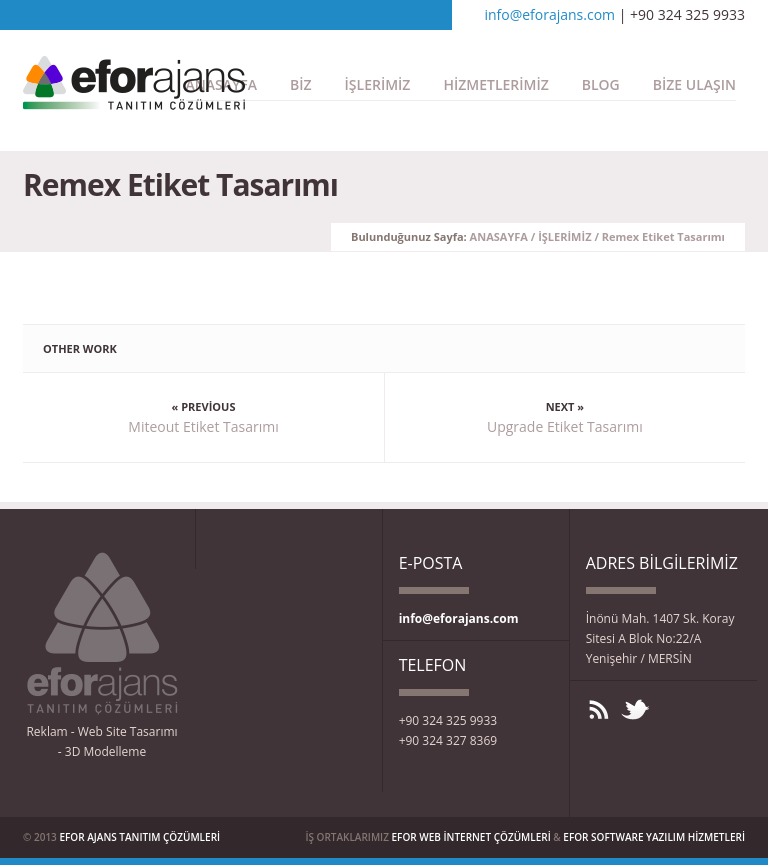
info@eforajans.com (549, 14)
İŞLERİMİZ (378, 84)
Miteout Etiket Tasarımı (203, 426)
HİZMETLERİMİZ (495, 84)
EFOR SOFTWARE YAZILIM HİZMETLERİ (654, 837)
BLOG (601, 84)
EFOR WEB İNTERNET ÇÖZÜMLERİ (471, 837)
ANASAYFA (499, 236)
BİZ (301, 84)
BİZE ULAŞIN (694, 84)
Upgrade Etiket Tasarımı (565, 426)
